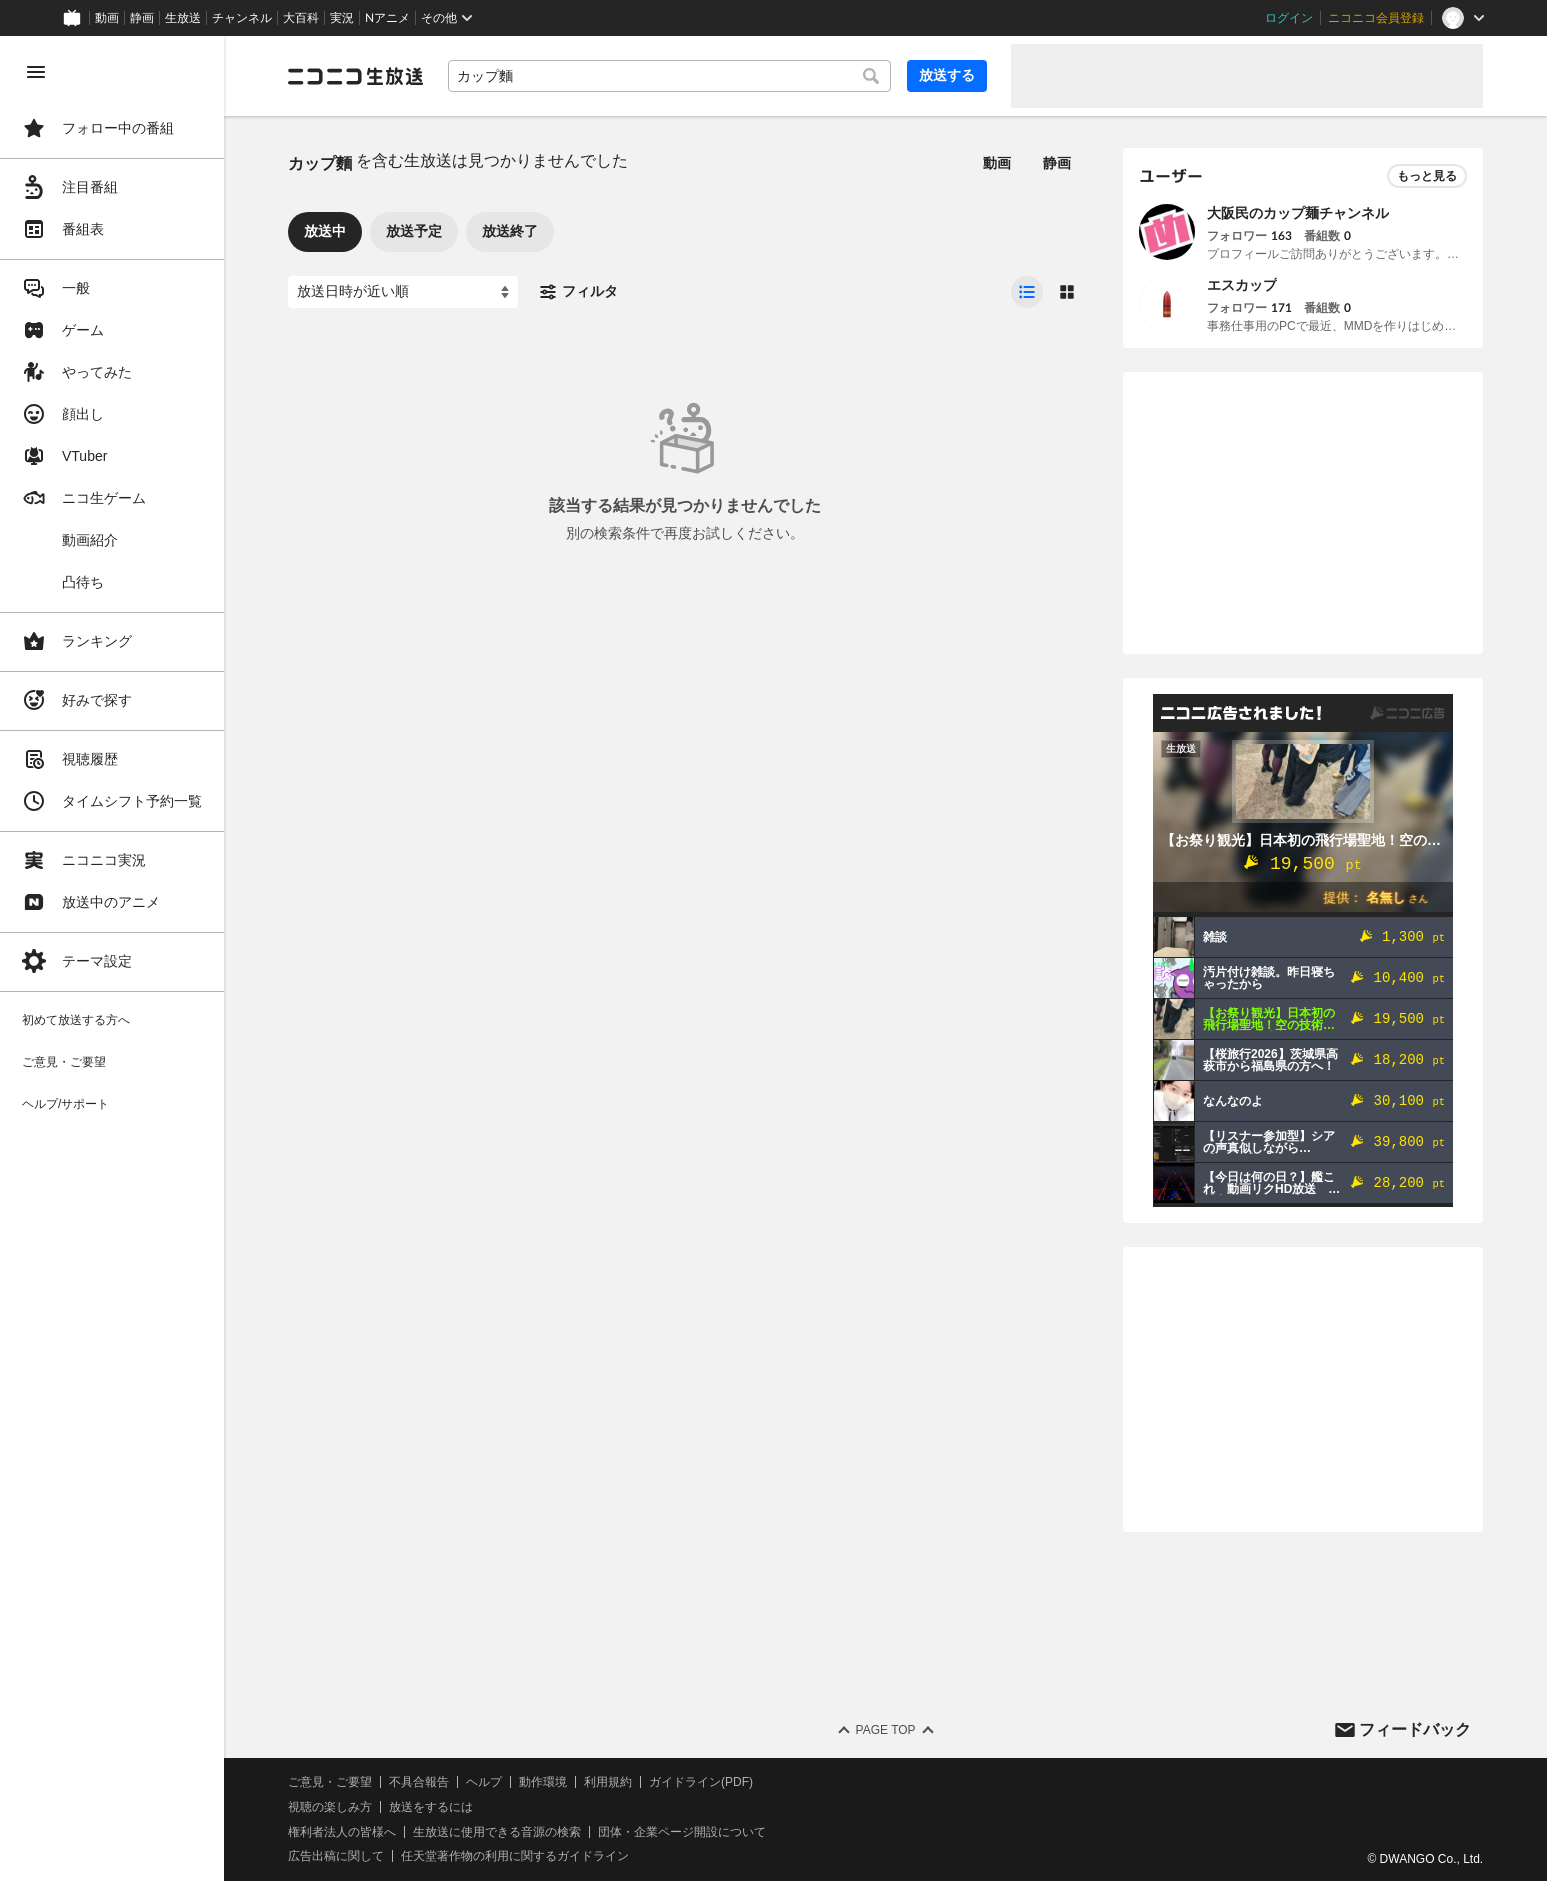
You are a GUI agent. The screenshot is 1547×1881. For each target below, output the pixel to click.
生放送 (183, 18)
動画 (107, 18)
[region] (112, 958)
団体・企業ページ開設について (682, 1832)
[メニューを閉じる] (36, 72)
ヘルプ (484, 1782)
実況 (342, 18)
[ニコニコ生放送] (356, 76)
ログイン (1289, 18)
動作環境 (543, 1782)
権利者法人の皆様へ (342, 1832)
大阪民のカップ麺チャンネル (1298, 213)
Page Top (885, 1730)
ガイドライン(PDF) (701, 1782)
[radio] (1027, 292)
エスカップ (1242, 285)
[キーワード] (669, 76)
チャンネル (242, 18)
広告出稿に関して (336, 1856)
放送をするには (431, 1807)
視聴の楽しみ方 (330, 1807)
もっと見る (1427, 176)
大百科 (301, 18)
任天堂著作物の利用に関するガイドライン (515, 1856)
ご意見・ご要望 (330, 1782)
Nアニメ (387, 18)
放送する (947, 75)
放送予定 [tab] (414, 231)
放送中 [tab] (325, 231)
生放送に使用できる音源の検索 (497, 1832)
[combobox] (669, 76)
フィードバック (1415, 1729)
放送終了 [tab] (510, 231)
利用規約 (608, 1782)
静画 (142, 18)
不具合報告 (419, 1782)
